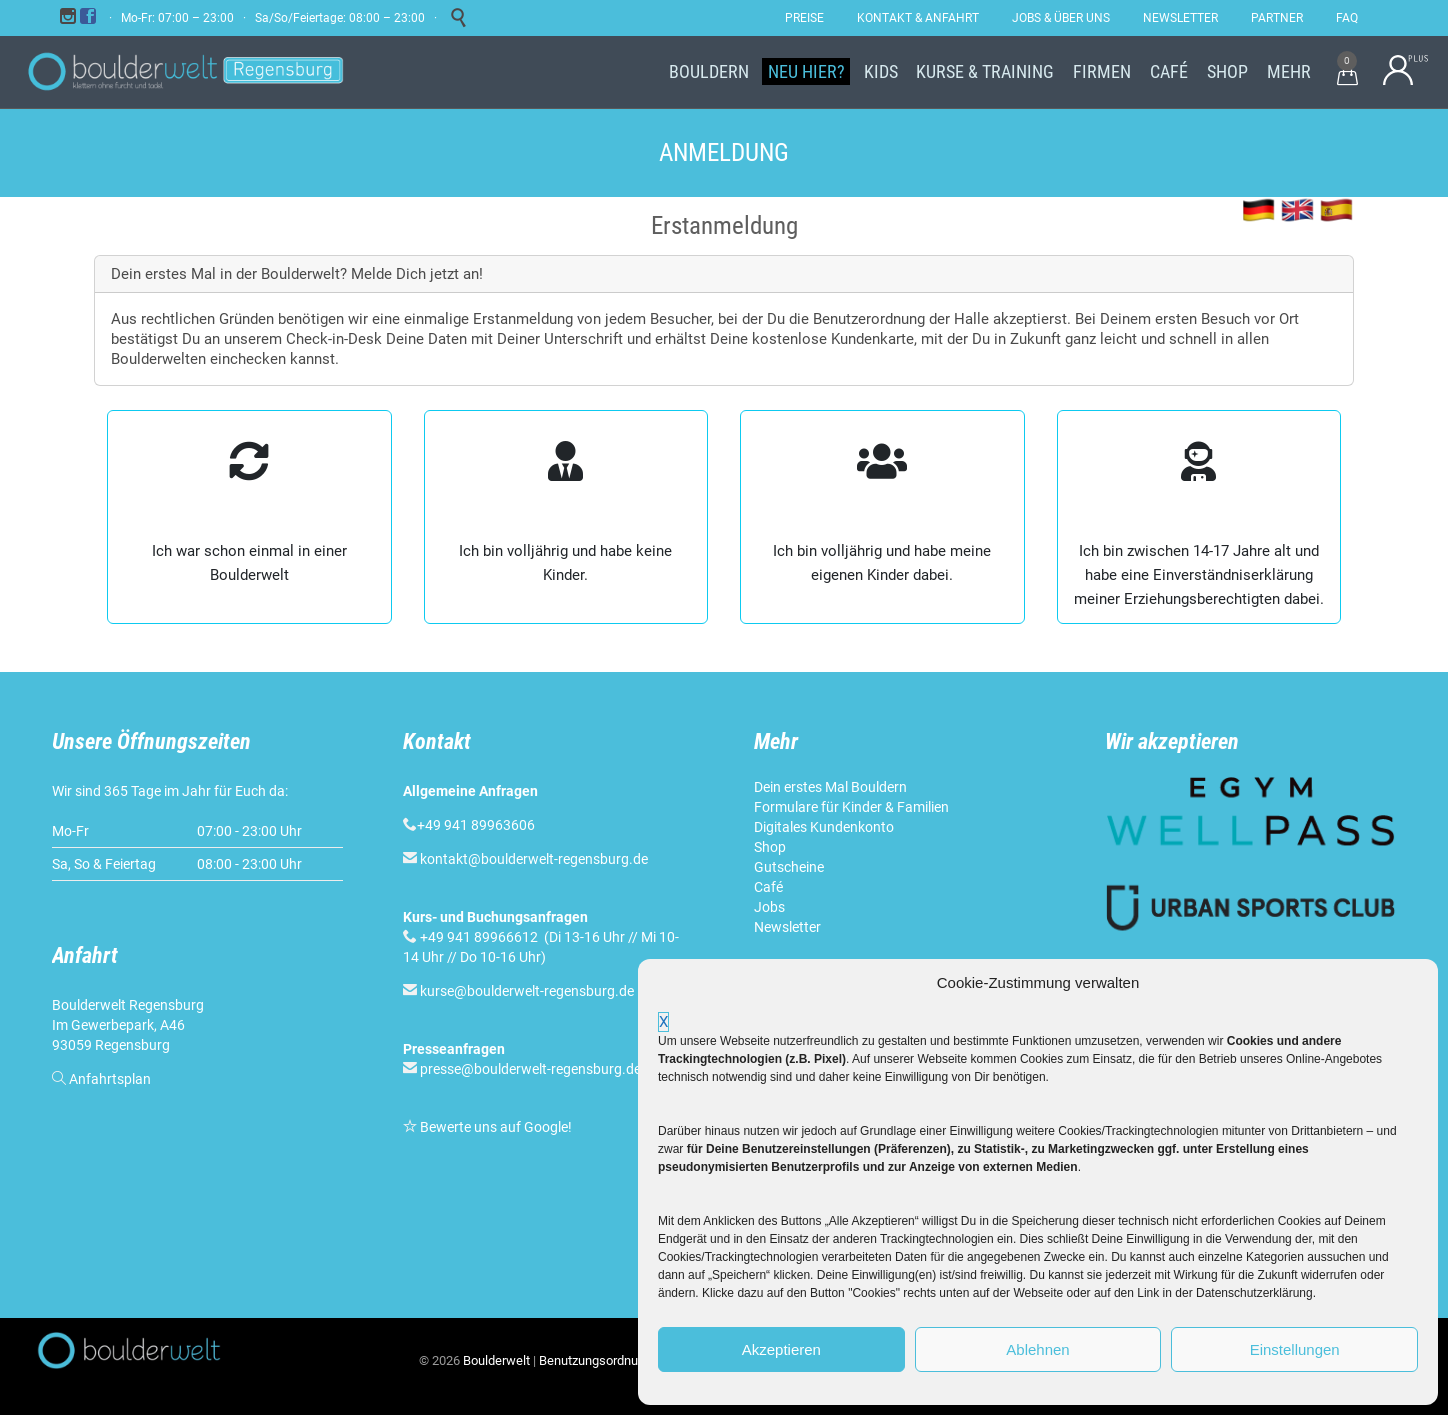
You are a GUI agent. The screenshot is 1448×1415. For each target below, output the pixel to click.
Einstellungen (1295, 1349)
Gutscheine (789, 867)
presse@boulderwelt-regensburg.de (530, 1069)
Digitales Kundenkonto (824, 827)
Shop (770, 847)
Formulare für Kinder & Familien (851, 807)
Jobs (769, 907)
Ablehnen (1037, 1349)
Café (768, 887)
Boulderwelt (496, 1360)
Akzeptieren (781, 1349)
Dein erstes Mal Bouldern (830, 787)
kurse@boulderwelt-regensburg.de (527, 991)
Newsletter (787, 927)
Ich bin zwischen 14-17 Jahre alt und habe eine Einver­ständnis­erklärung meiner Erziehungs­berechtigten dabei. (1199, 575)
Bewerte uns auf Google (494, 1127)
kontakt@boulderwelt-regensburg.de (534, 859)
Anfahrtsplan (110, 1079)
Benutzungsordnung (595, 1360)
